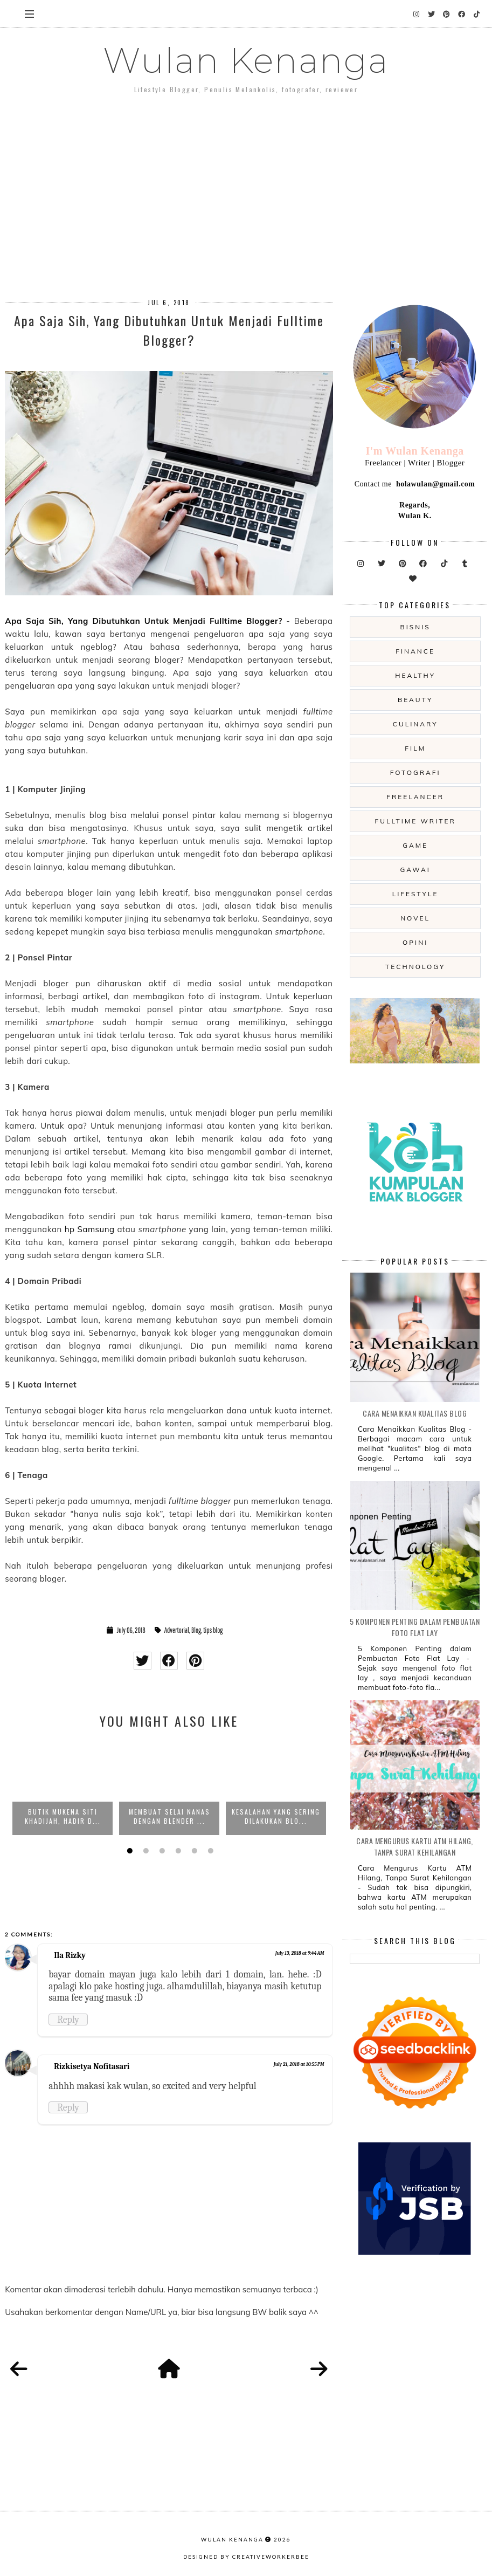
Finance (415, 651)
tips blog (213, 1630)
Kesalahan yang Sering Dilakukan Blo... (276, 1816)
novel (415, 918)
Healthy (415, 675)
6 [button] (209, 1850)
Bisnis (415, 627)
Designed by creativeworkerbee (246, 2556)
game (415, 845)
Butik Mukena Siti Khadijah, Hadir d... (63, 1816)
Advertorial (176, 1630)
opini (415, 942)
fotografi (415, 772)
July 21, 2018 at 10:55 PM (299, 2064)
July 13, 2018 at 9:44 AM (299, 1953)
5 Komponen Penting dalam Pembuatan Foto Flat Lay (415, 1627)
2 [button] (144, 1850)
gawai (415, 869)
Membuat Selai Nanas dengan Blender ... (169, 1816)
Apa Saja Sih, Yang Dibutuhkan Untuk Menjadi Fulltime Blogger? (143, 621)
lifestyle (415, 894)
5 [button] (193, 1850)
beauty (415, 700)
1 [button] (128, 1850)
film (415, 748)
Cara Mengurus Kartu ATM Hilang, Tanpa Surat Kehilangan (414, 1846)
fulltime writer (415, 821)
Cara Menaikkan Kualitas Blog (415, 1413)
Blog (196, 1630)
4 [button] (176, 1850)
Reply (68, 2019)
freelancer (415, 797)
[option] (62, 1787)
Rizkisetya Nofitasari (91, 2066)
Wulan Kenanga (246, 60)
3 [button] (160, 1850)
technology (415, 967)
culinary (415, 724)
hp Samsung (90, 1229)
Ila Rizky (70, 1955)
